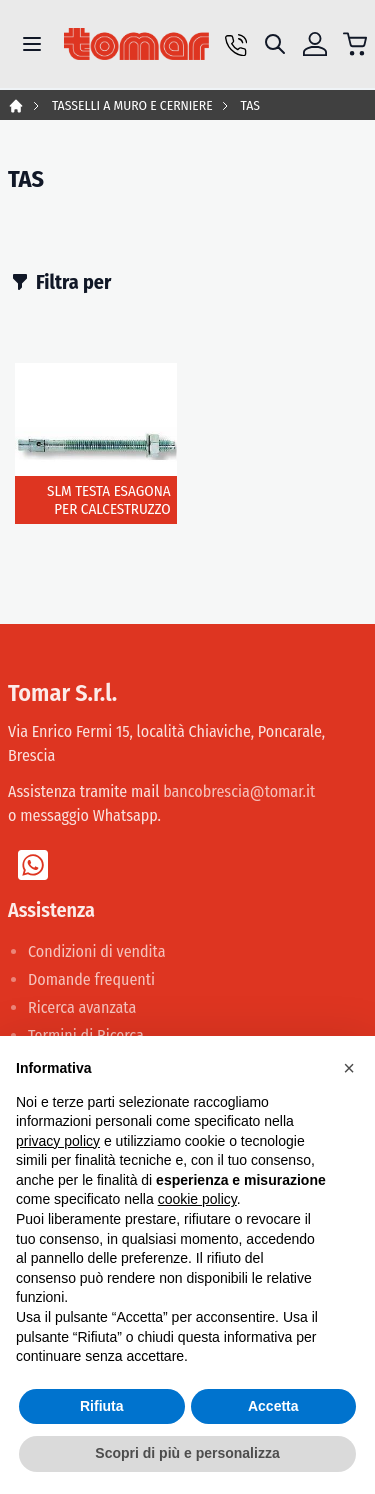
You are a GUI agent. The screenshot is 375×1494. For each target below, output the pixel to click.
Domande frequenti (91, 979)
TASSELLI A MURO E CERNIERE (132, 105)
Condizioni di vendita (97, 951)
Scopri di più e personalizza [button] (187, 1453)
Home (16, 106)
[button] (349, 1068)
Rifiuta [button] (102, 1406)
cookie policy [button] (197, 1199)
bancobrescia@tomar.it (239, 791)
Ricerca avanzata (82, 1007)
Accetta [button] (273, 1406)
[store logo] (136, 44)
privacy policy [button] (58, 1141)
